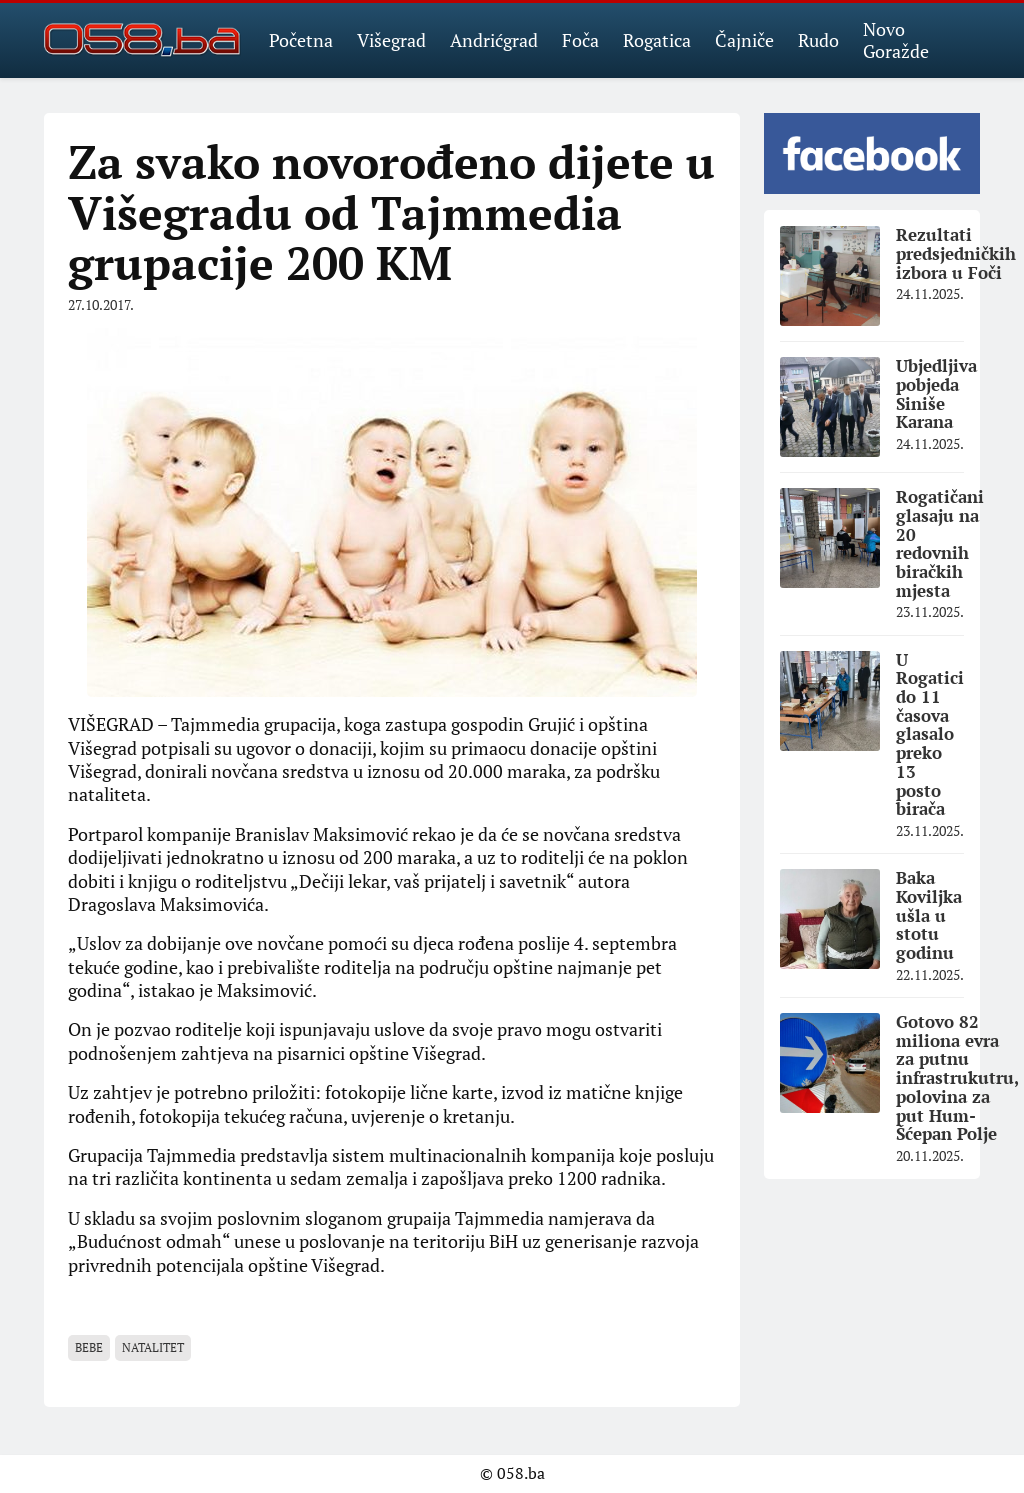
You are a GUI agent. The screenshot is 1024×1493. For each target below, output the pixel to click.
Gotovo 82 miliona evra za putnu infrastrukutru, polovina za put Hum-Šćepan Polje (957, 1077)
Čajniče (744, 40)
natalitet (153, 1347)
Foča (580, 40)
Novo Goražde (896, 40)
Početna (301, 40)
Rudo (818, 40)
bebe (89, 1347)
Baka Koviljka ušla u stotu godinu (929, 915)
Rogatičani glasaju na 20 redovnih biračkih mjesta (940, 543)
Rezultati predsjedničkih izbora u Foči (956, 253)
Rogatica (657, 40)
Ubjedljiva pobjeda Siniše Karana (936, 393)
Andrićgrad (494, 40)
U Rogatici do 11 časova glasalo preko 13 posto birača (930, 734)
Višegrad (391, 40)
